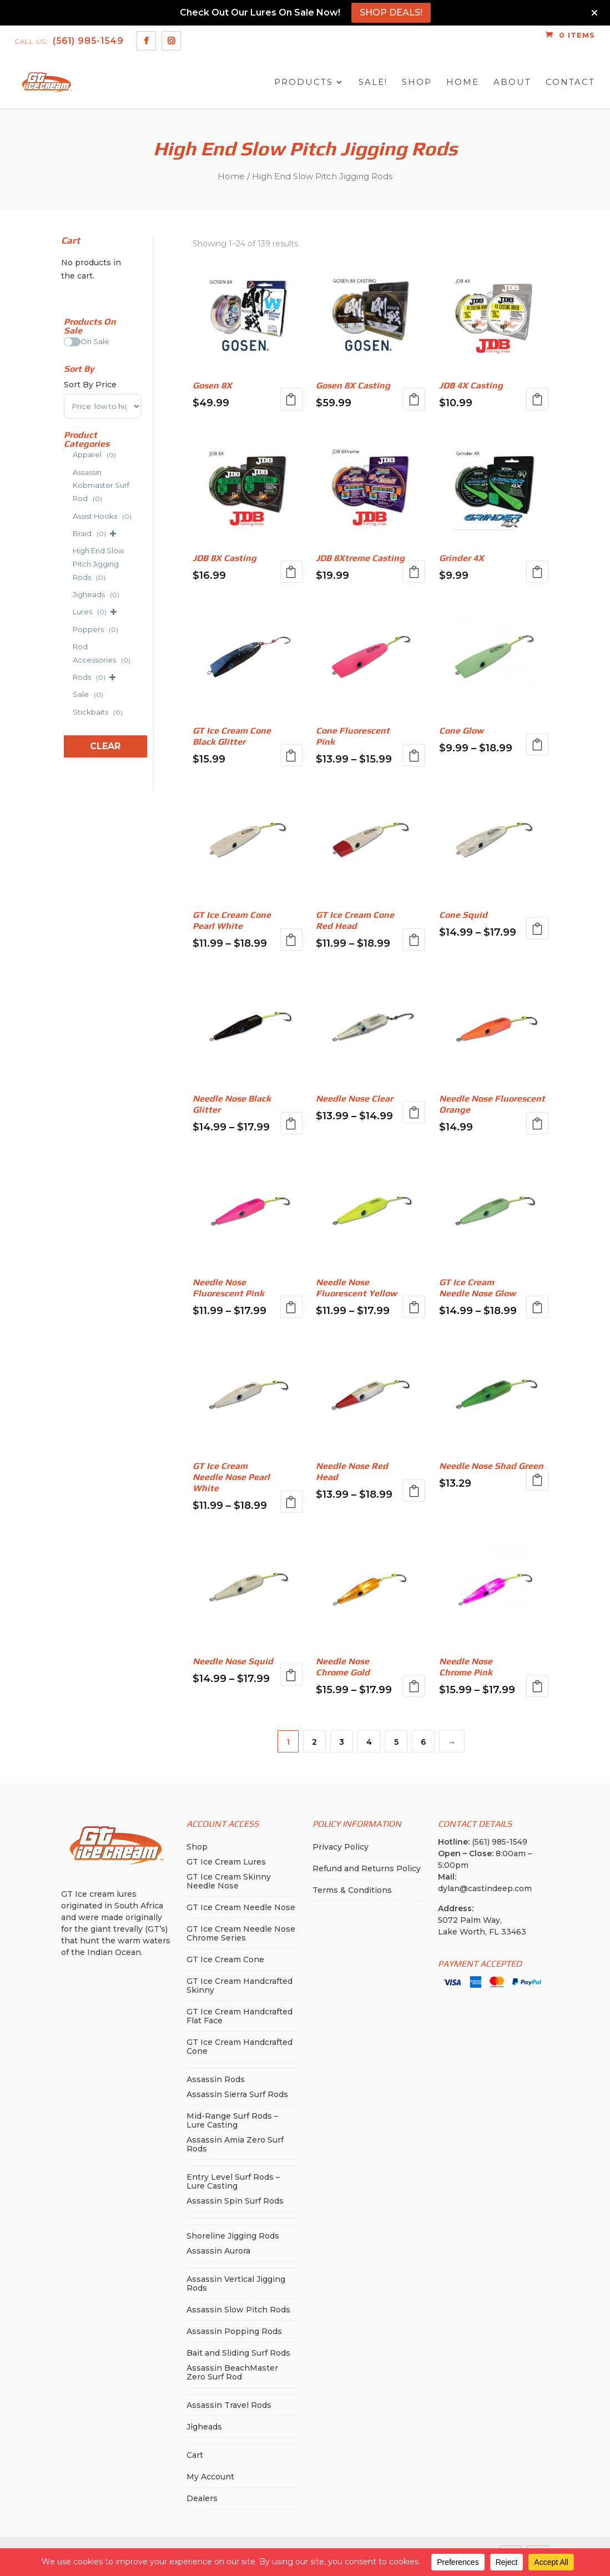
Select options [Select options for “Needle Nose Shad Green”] (537, 1479)
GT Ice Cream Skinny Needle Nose (228, 1881)
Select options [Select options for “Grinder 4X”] (537, 571)
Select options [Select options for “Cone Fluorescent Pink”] (414, 755)
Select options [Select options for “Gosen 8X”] (291, 399)
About (512, 82)
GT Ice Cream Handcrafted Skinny (239, 1985)
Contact (570, 82)
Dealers (202, 2498)
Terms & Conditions (352, 1890)
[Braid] (68, 531)
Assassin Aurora (218, 2251)
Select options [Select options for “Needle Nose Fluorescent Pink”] (291, 1307)
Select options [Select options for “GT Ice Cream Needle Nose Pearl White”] (291, 1502)
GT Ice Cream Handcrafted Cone (239, 2046)
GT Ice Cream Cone (225, 1959)
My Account (210, 2477)
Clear (105, 746)
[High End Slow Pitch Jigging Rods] (68, 562)
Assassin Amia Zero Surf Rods (235, 2144)
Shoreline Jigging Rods (232, 2236)
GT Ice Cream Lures (226, 1862)
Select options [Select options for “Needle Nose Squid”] (291, 1675)
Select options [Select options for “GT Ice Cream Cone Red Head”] (414, 939)
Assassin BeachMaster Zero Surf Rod (232, 2372)
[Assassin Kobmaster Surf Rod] (68, 483)
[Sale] (68, 693)
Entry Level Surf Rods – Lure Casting (233, 2181)
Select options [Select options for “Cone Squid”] (537, 928)
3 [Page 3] (341, 1742)
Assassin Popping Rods (234, 2331)
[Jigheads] (68, 593)
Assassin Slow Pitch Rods (238, 2310)
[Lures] (68, 610)
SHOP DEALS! (391, 12)
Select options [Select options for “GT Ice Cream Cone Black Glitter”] (291, 755)
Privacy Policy (340, 1847)
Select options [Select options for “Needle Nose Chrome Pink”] (537, 1686)
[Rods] (68, 675)
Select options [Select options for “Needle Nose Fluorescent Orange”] (537, 1123)
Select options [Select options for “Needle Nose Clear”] (414, 1112)
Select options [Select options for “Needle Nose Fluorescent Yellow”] (414, 1307)
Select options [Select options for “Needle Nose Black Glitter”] (291, 1123)
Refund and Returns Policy (366, 1868)
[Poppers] (68, 627)
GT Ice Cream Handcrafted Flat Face (239, 2016)
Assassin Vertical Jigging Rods (235, 2283)
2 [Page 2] (314, 1742)
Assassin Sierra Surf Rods (237, 2094)
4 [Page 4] (369, 1742)
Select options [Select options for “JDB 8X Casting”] (291, 571)
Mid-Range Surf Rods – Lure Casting (232, 2120)
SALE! (373, 82)
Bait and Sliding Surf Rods (238, 2353)
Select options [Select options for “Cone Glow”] (537, 744)
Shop (417, 82)
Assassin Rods (215, 2079)
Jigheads (204, 2427)
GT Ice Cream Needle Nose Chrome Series (240, 1933)
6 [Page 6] (423, 1742)
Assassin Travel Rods (228, 2405)
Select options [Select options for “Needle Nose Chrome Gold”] (414, 1686)
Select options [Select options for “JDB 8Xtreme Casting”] (414, 571)
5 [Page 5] (396, 1742)
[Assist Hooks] (68, 514)
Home (462, 82)
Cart (194, 2455)
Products (303, 82)
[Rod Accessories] (68, 651)
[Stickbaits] (68, 710)
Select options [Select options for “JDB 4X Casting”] (537, 399)
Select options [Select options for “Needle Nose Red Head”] (414, 1490)
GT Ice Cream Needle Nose (240, 1907)
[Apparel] (68, 453)
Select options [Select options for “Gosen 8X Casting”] (414, 399)
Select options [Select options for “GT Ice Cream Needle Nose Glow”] (537, 1307)
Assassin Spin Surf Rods (235, 2201)
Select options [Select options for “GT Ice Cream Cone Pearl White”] (291, 939)
